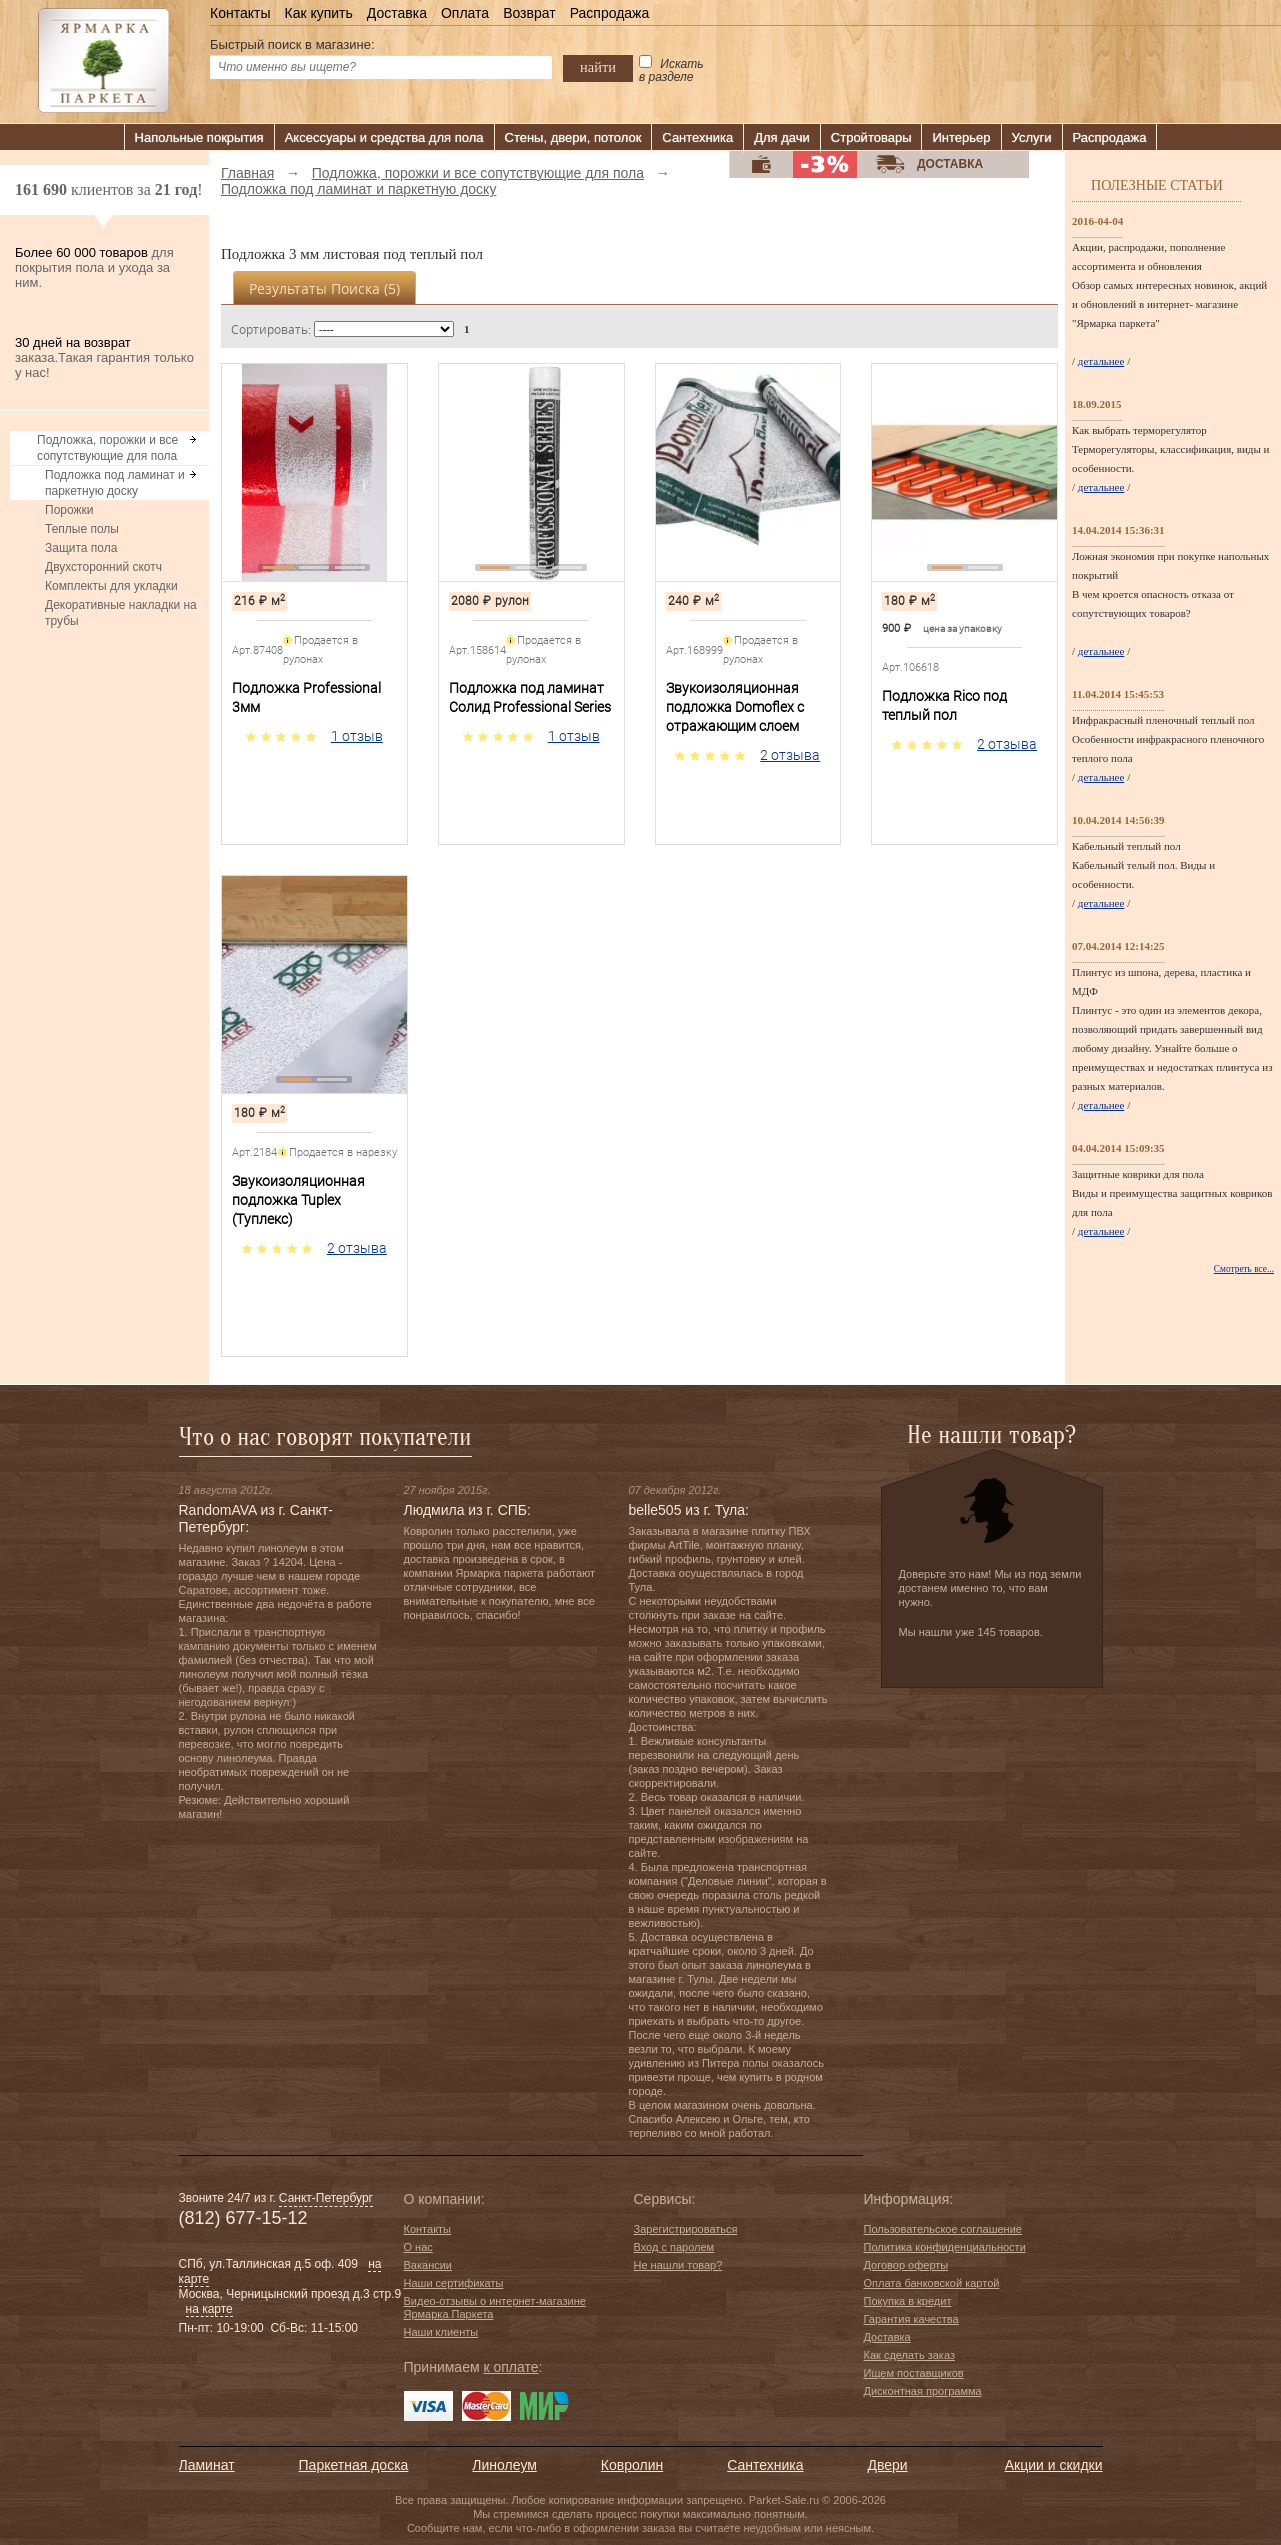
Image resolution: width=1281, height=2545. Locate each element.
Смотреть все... (1244, 1269)
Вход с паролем (674, 2247)
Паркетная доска (354, 2465)
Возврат (529, 13)
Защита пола (81, 548)
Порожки (69, 510)
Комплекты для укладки (111, 586)
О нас (418, 2247)
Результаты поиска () (324, 288)
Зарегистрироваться (686, 2229)
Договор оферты (906, 2265)
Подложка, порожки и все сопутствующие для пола (107, 448)
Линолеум (504, 2465)
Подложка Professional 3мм (306, 697)
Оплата (465, 13)
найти (598, 67)
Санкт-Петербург (326, 2198)
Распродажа (610, 13)
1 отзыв (357, 736)
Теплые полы (82, 529)
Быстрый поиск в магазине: (292, 44)
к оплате (510, 2367)
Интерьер (961, 137)
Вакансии (428, 2265)
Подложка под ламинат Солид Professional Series (530, 697)
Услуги (1032, 137)
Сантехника (697, 137)
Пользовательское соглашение (943, 2229)
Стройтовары (871, 137)
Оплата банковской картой (932, 2283)
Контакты (240, 13)
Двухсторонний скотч (103, 567)
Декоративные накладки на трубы (121, 613)
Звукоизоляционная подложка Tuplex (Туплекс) (298, 1200)
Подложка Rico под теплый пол (944, 705)
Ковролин (632, 2465)
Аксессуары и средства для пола (384, 137)
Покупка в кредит (908, 2301)
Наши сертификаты (454, 2283)
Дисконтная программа (923, 2391)
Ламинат (207, 2465)
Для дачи (782, 137)
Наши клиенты (441, 2332)
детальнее (1101, 361)
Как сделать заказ (909, 2355)
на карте (209, 2309)
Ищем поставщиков (914, 2373)
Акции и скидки (1054, 2465)
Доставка (397, 13)
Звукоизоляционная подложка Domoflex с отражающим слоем (735, 707)
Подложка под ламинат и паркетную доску (115, 483)
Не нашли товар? (678, 2265)
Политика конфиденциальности (945, 2247)
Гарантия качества (911, 2319)
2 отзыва (790, 755)
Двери (888, 2465)
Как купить (318, 13)
